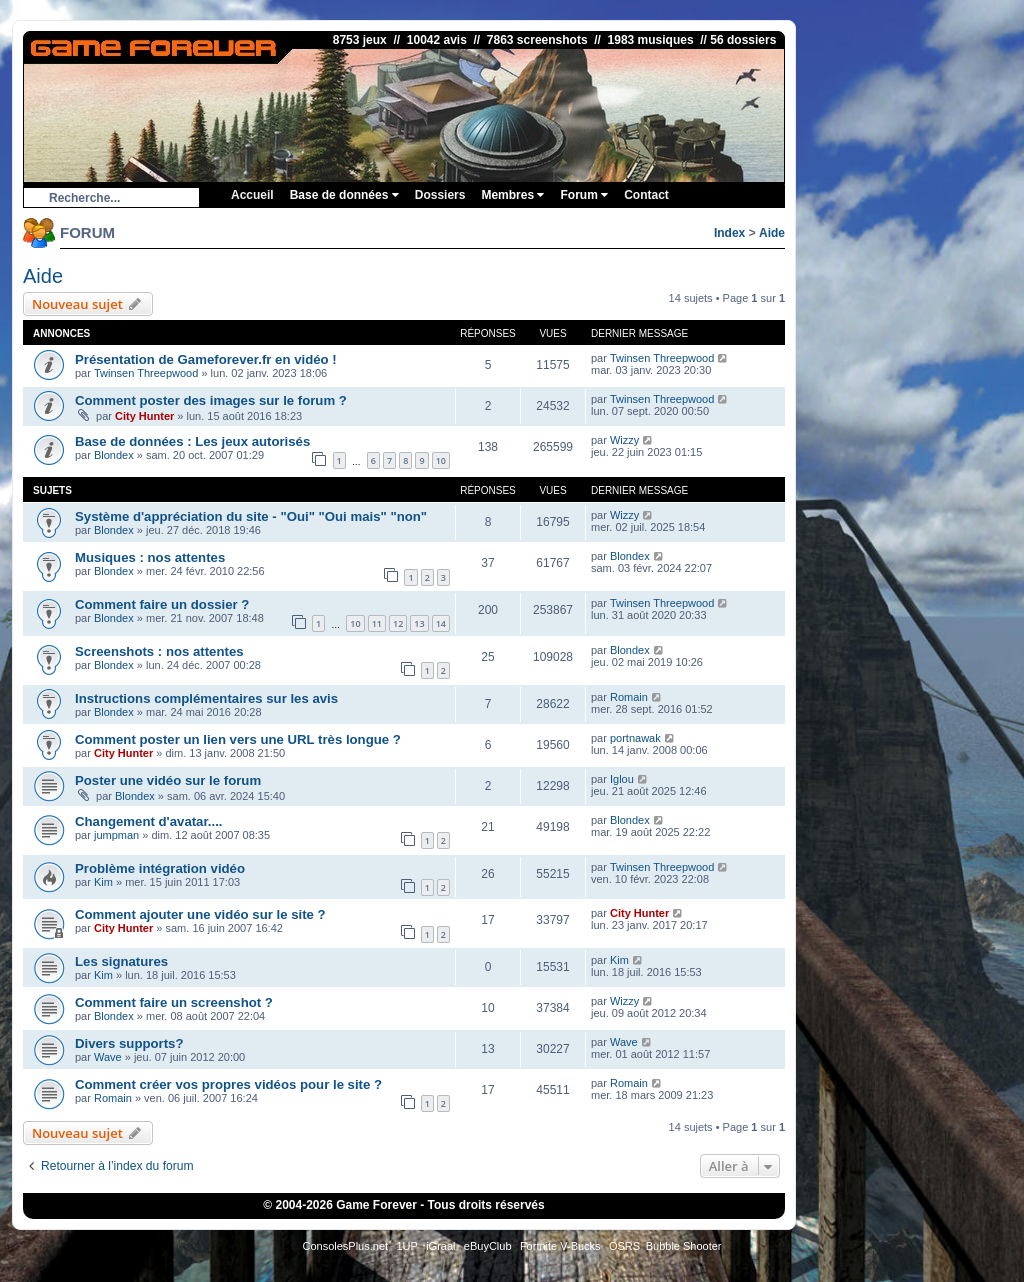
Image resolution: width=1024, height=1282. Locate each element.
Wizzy (624, 440)
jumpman (116, 835)
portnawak (635, 738)
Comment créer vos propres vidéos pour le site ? (228, 1084)
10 (441, 460)
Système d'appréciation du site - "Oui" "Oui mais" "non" (251, 516)
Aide (772, 233)
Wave (108, 1057)
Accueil (252, 195)
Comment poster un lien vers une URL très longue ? (238, 739)
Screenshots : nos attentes (159, 651)
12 (398, 623)
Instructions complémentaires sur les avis (206, 698)
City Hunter (144, 416)
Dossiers (440, 195)
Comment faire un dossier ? (162, 604)
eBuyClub (488, 1246)
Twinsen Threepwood (146, 373)
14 (441, 623)
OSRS (624, 1246)
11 (377, 623)
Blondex (114, 455)
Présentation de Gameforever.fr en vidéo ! (206, 359)
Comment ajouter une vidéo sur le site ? (200, 914)
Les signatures (121, 961)
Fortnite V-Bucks (560, 1246)
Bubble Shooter (684, 1246)
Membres (512, 195)
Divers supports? (129, 1043)
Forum (584, 195)
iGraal (440, 1246)
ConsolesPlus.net (345, 1246)
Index (729, 233)
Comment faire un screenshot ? (174, 1002)
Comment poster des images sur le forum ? (211, 400)
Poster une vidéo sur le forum (168, 780)
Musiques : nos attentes (150, 557)
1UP (406, 1246)
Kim (103, 882)
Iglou (622, 779)
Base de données (344, 195)
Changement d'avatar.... (149, 821)
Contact (646, 195)
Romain (629, 697)
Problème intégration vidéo (160, 868)
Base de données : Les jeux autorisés (192, 441)
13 (419, 623)
